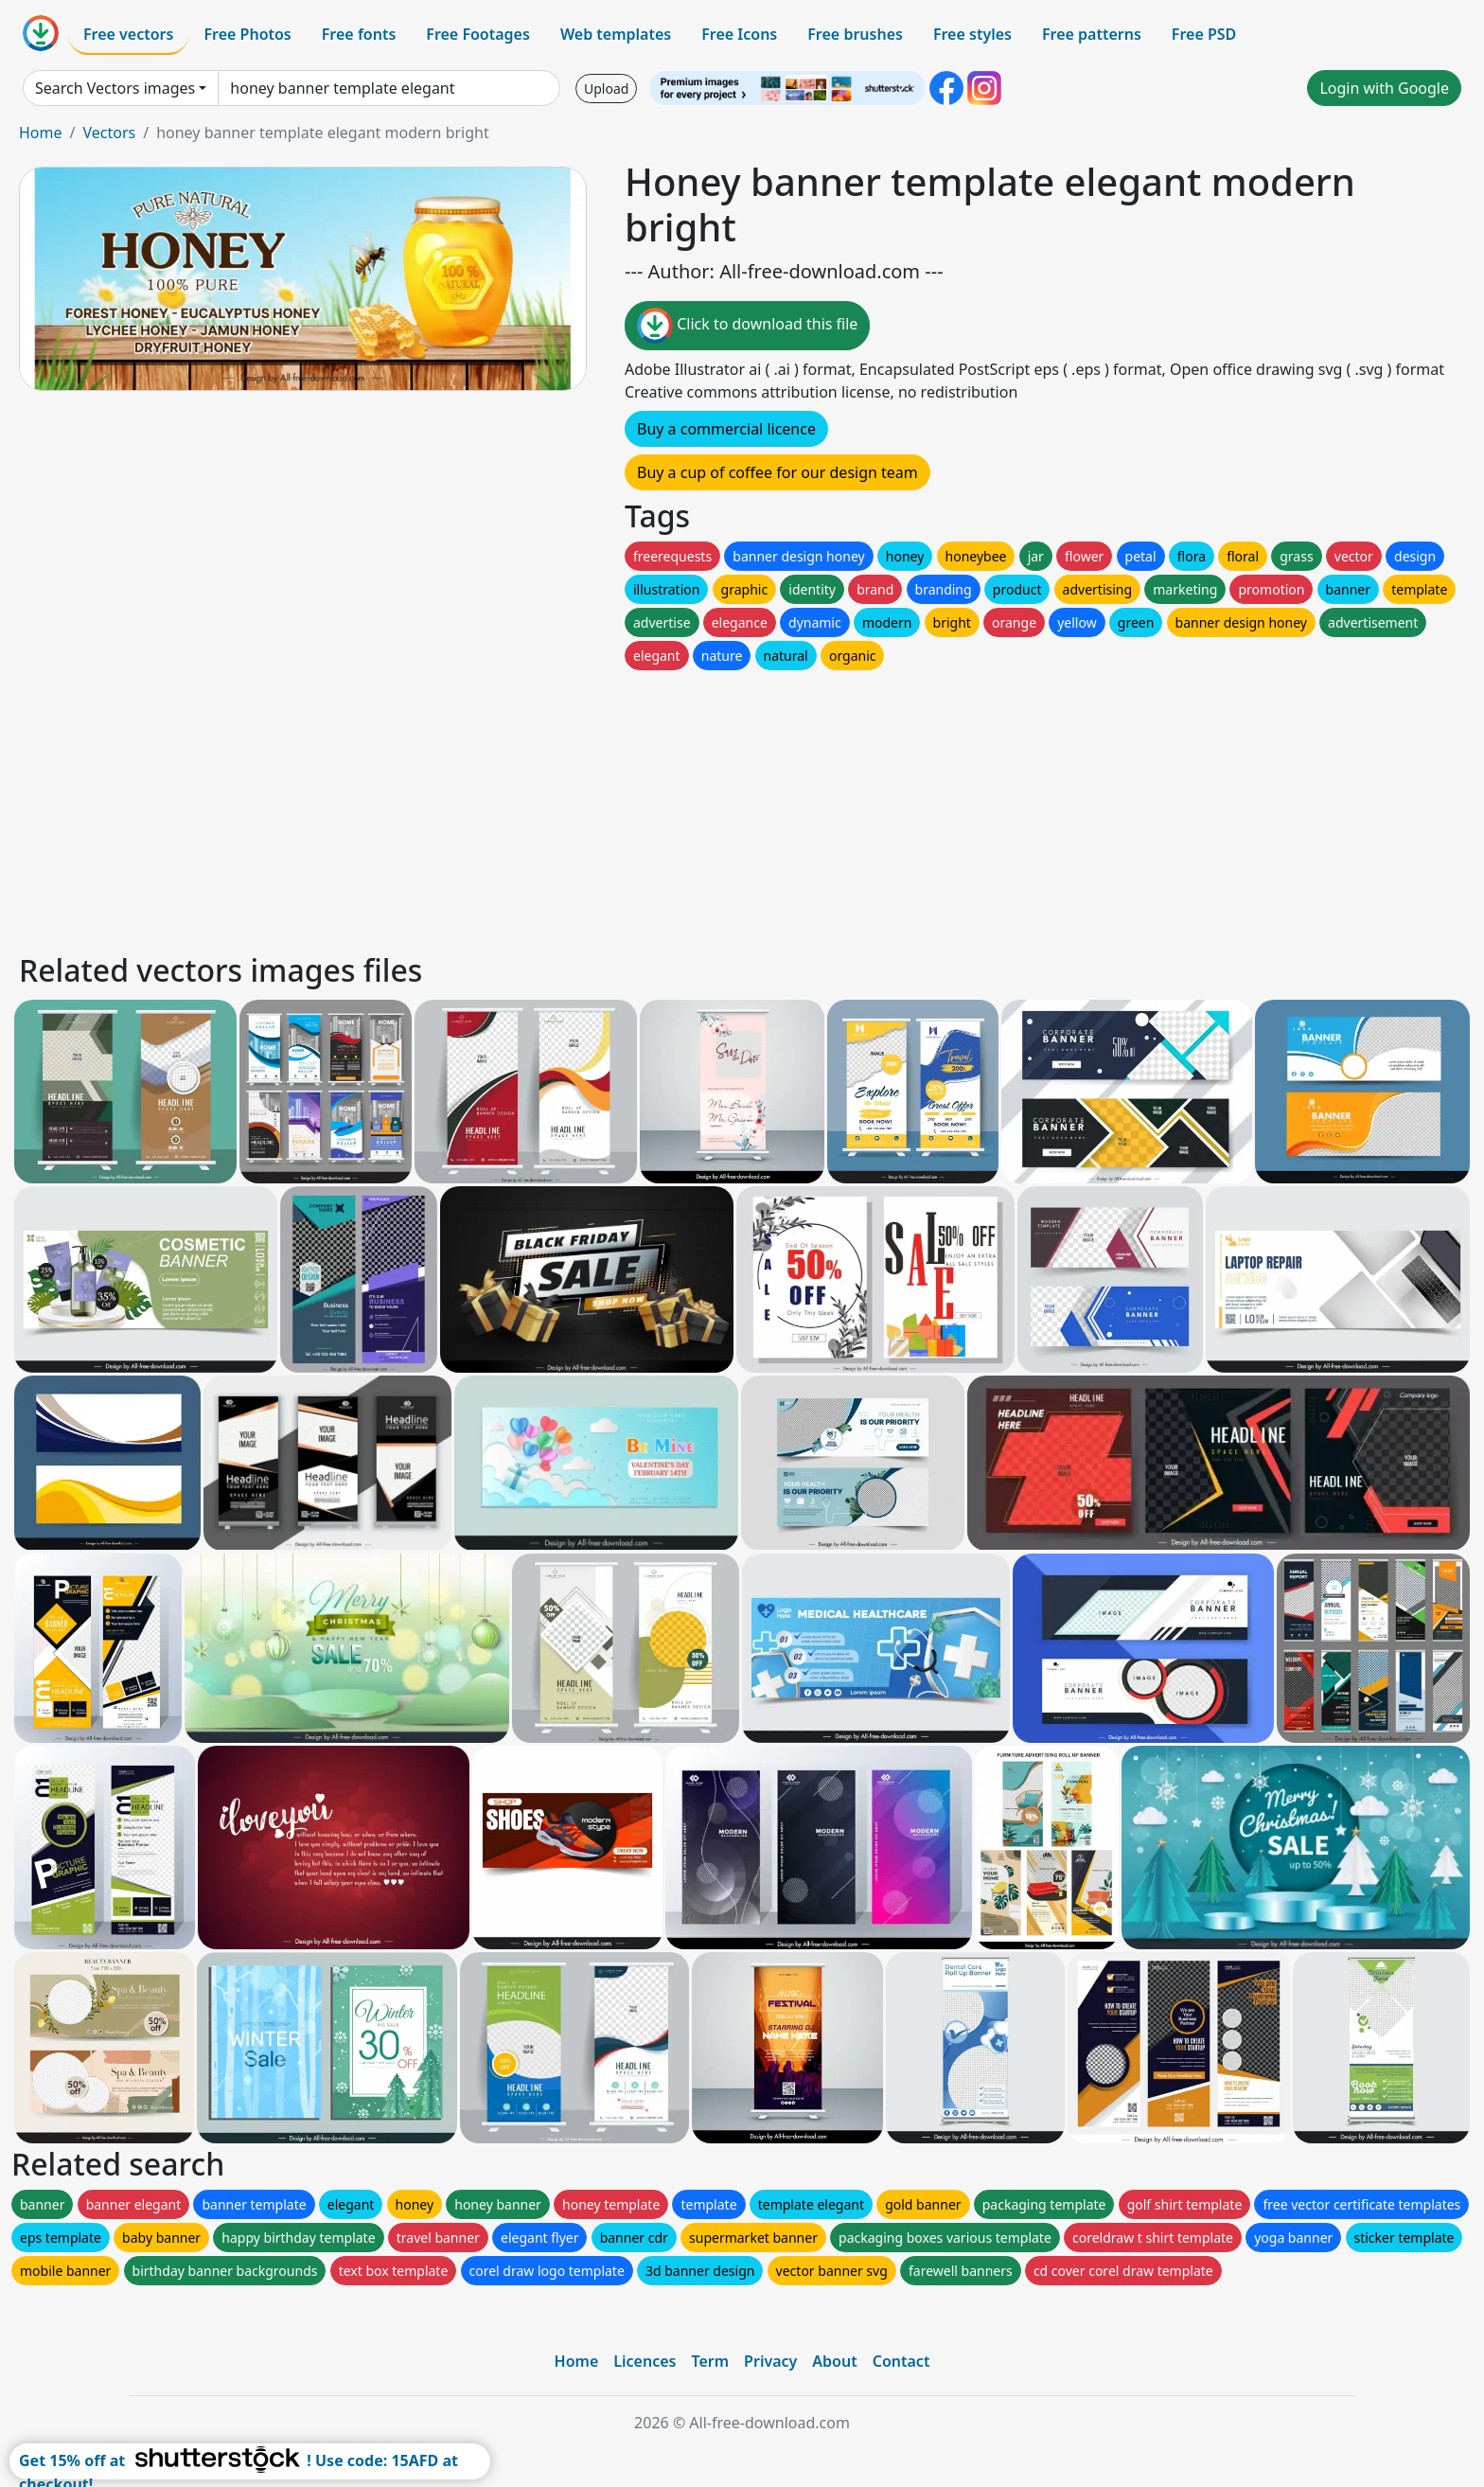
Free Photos (247, 34)
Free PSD (1204, 34)
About (834, 2361)
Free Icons (739, 34)
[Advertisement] (585, 806)
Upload (606, 89)
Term (710, 2361)
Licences (644, 2361)
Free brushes (855, 34)
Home (40, 132)
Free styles (972, 34)
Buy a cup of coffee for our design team (777, 472)
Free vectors (128, 34)
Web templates (615, 34)
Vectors (108, 132)
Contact (901, 2361)
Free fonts (359, 34)
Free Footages (478, 34)
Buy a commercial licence (726, 428)
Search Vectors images (115, 88)
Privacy (770, 2361)
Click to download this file (747, 326)
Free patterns (1091, 34)
